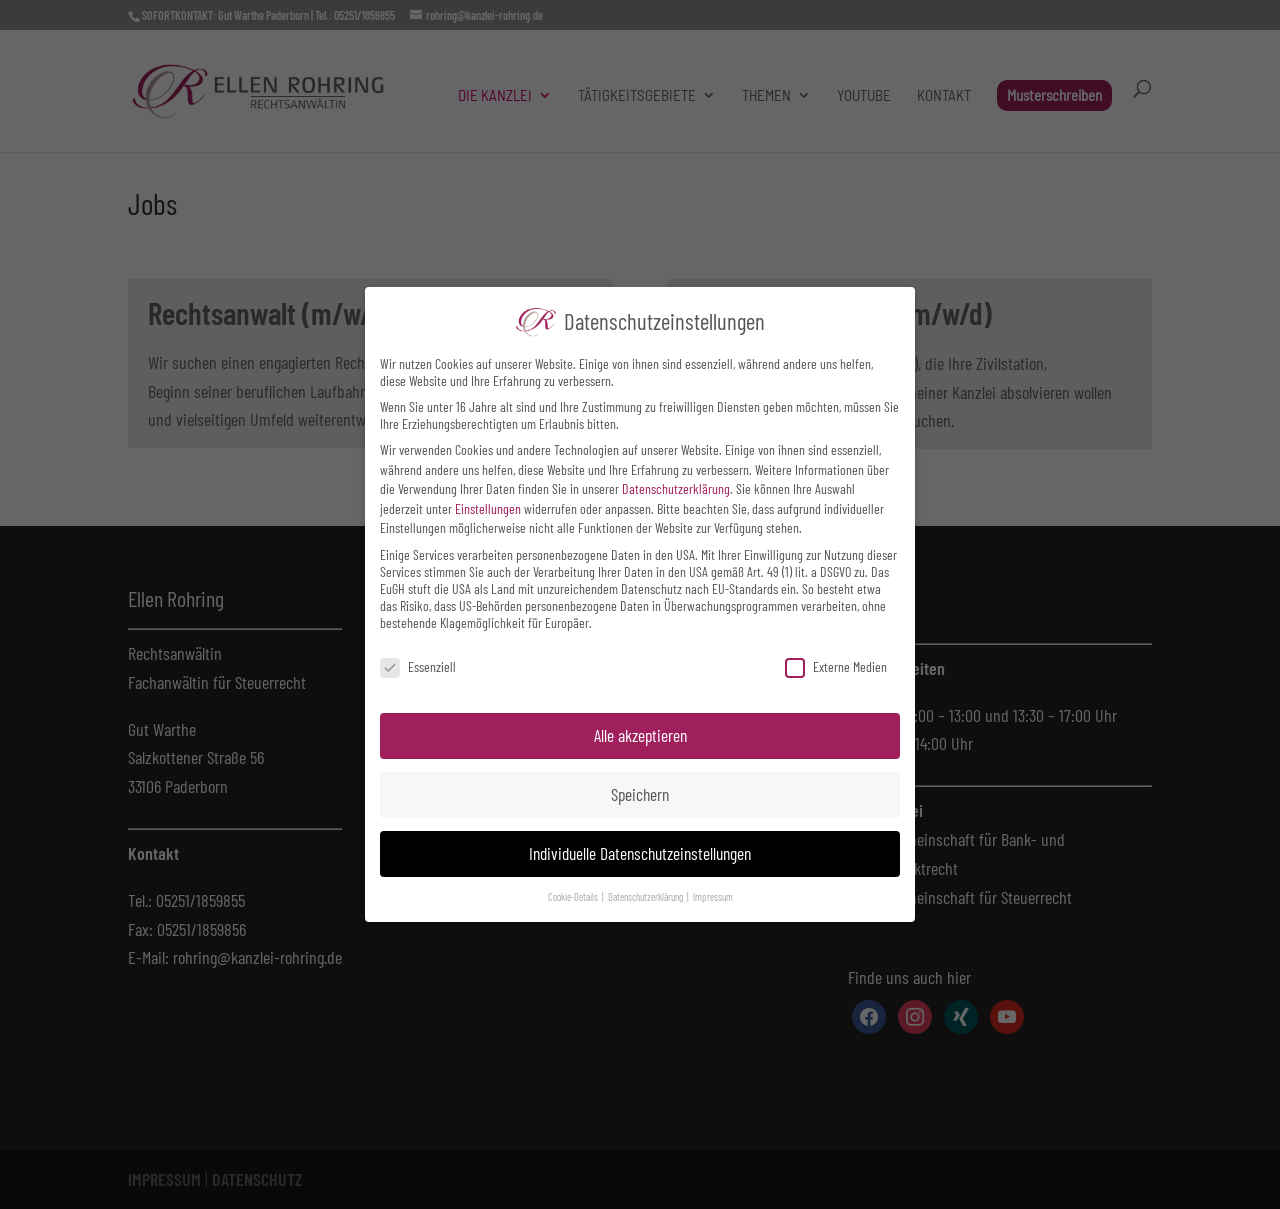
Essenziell (418, 666)
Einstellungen (488, 508)
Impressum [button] (713, 896)
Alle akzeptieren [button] (640, 735)
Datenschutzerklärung (676, 488)
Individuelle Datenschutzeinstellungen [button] (640, 853)
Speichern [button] (640, 794)
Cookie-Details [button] (574, 896)
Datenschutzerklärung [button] (646, 896)
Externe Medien (836, 666)
